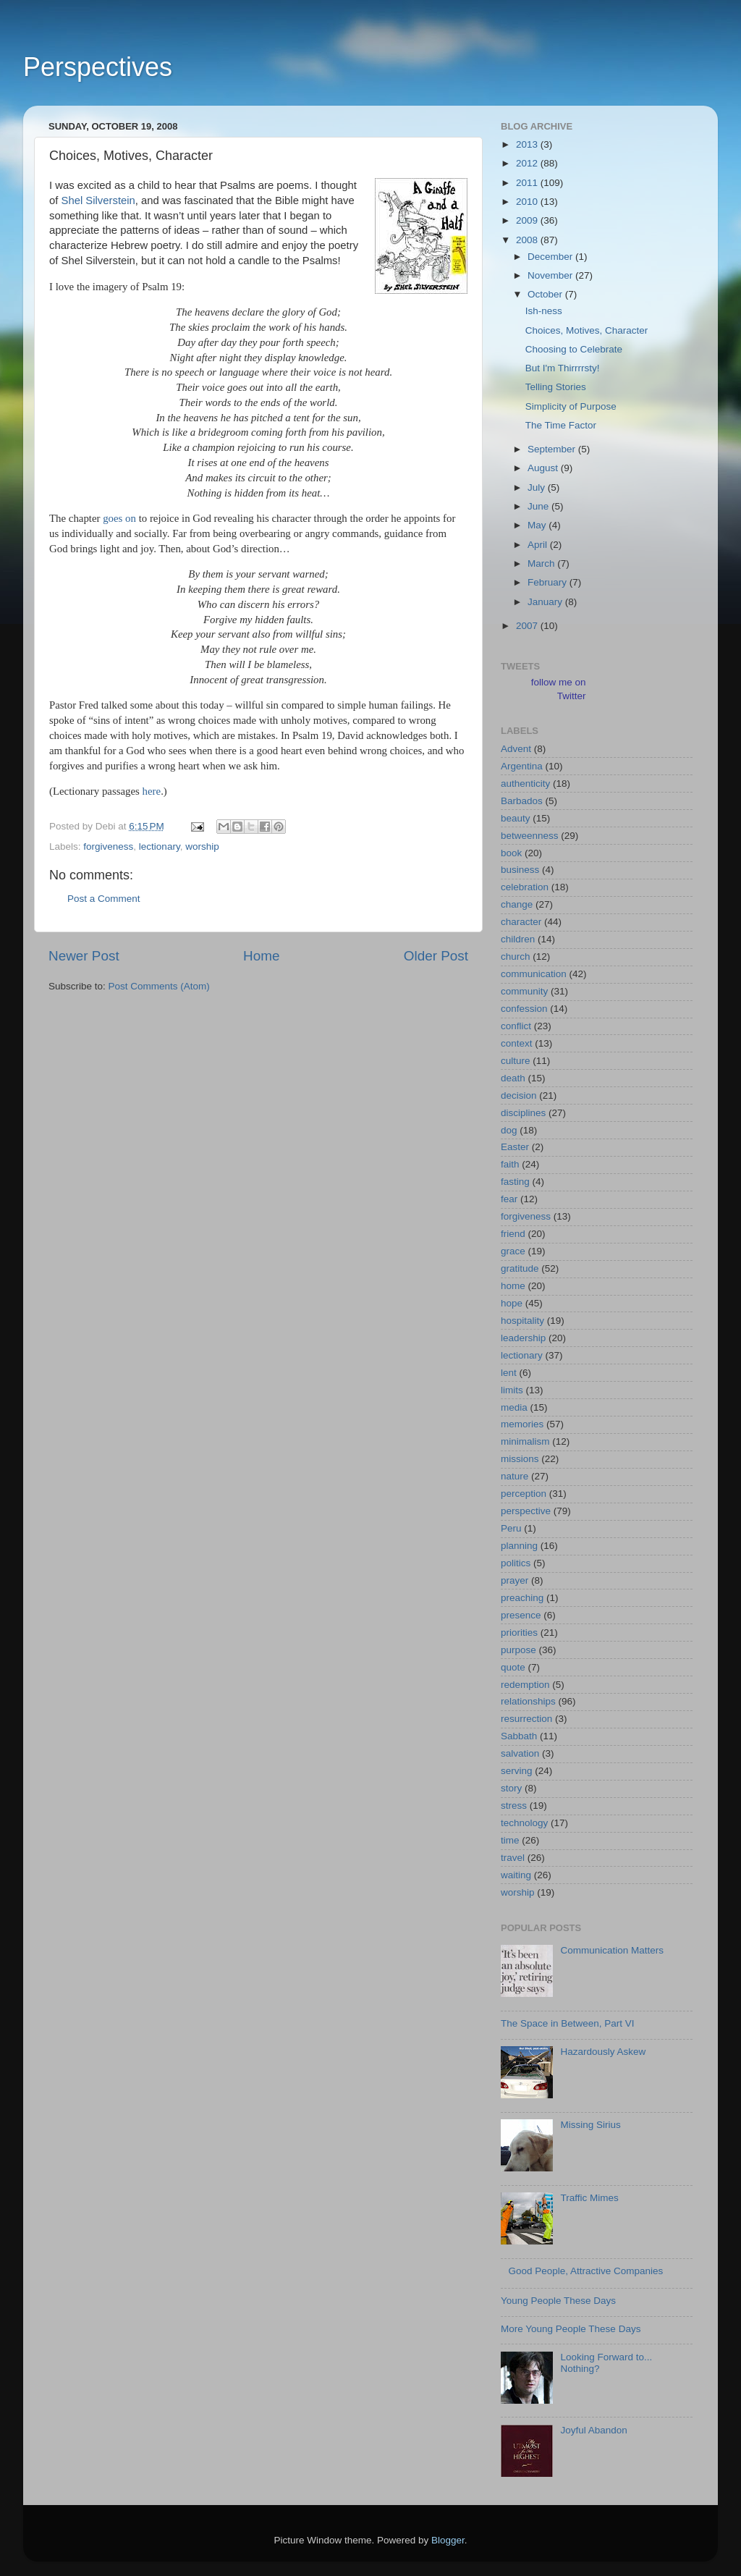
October (546, 294)
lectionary (159, 846)
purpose (518, 1649)
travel (513, 1857)
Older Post (436, 955)
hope (511, 1303)
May (538, 525)
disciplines (523, 1112)
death (513, 1078)
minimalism (525, 1441)
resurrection (526, 1718)
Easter (515, 1146)
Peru (511, 1528)
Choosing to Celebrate (573, 349)
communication (534, 973)
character (521, 921)
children (518, 939)
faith (510, 1164)
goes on (119, 518)
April (539, 544)
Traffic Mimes (589, 2197)
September (553, 449)
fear (509, 1199)
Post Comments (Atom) (159, 986)
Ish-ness (543, 310)
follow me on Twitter (558, 689)
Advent (516, 748)
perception (523, 1493)
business (520, 869)
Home (261, 955)
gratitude (520, 1268)
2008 (528, 240)
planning (519, 1545)
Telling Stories (555, 386)
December (551, 256)
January (546, 601)
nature (514, 1476)
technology (524, 1822)
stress (514, 1805)
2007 (528, 625)
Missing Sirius (590, 2124)
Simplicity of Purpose (571, 406)
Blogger (448, 2540)
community (524, 991)
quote (513, 1667)
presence (521, 1615)
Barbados (522, 800)
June (539, 506)
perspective (526, 1511)
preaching (522, 1597)
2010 (528, 201)
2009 (528, 220)
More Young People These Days (570, 2328)
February (548, 582)
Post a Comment (103, 898)
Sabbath (519, 1736)
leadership (523, 1338)
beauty (515, 818)
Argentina (522, 766)
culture (515, 1060)
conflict (516, 1026)
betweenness (530, 835)
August (544, 468)
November (551, 275)
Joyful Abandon (593, 2430)
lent (509, 1372)
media (514, 1407)
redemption (525, 1684)
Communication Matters (612, 1950)
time (510, 1840)
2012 (528, 163)
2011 (528, 182)
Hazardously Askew (602, 2051)
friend (513, 1233)
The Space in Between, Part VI (568, 2023)
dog (509, 1130)
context (517, 1043)
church (515, 956)
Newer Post (83, 955)
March (542, 563)
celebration (525, 887)
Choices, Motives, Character (586, 330)
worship (202, 846)
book (511, 853)
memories (522, 1424)
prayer (514, 1580)
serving (517, 1770)
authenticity (525, 783)
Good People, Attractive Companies (585, 2270)
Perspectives (97, 67)
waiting (516, 1875)
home (513, 1285)
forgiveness (108, 846)
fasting (515, 1181)
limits (512, 1390)
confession (524, 1008)
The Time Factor (560, 425)
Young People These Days (558, 2300)
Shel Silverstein (98, 200)
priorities (519, 1632)
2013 (528, 144)
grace (513, 1251)
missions (520, 1458)
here (152, 791)
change (517, 904)
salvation (520, 1753)
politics (515, 1563)
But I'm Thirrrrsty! (562, 368)
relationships (528, 1701)
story (511, 1788)
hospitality (522, 1320)
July (538, 487)
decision (519, 1095)
